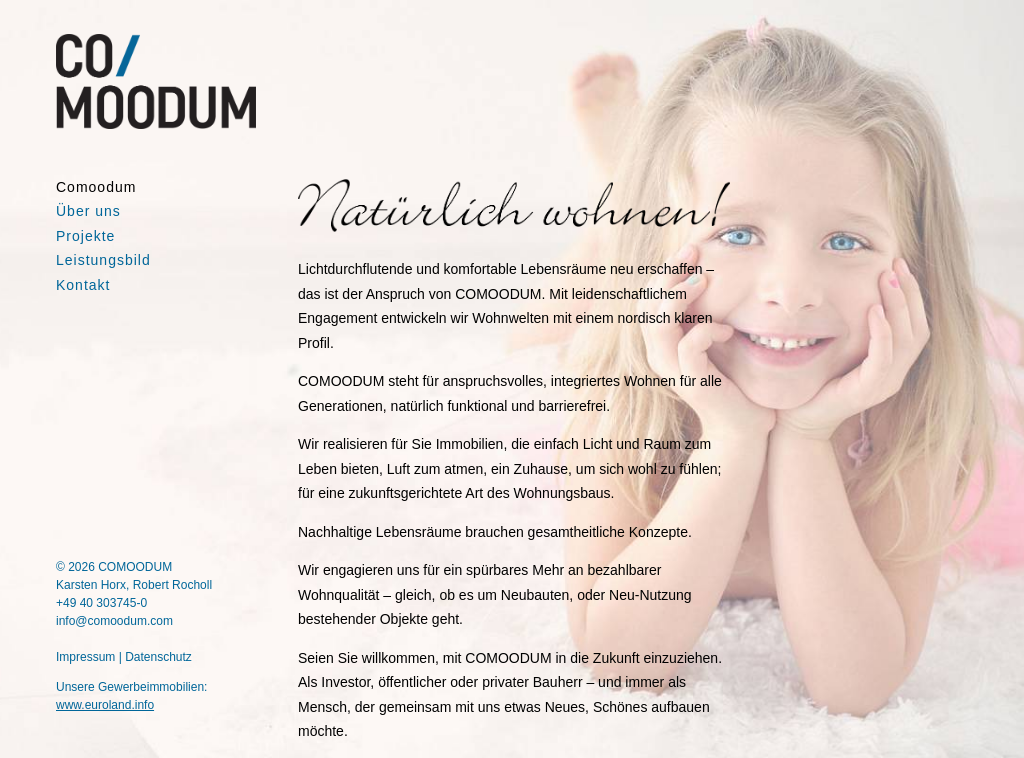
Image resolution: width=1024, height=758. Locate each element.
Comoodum (96, 187)
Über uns (88, 211)
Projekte (85, 236)
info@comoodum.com (114, 621)
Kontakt (83, 285)
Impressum (85, 657)
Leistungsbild (103, 260)
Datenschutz (158, 657)
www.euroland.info (105, 705)
